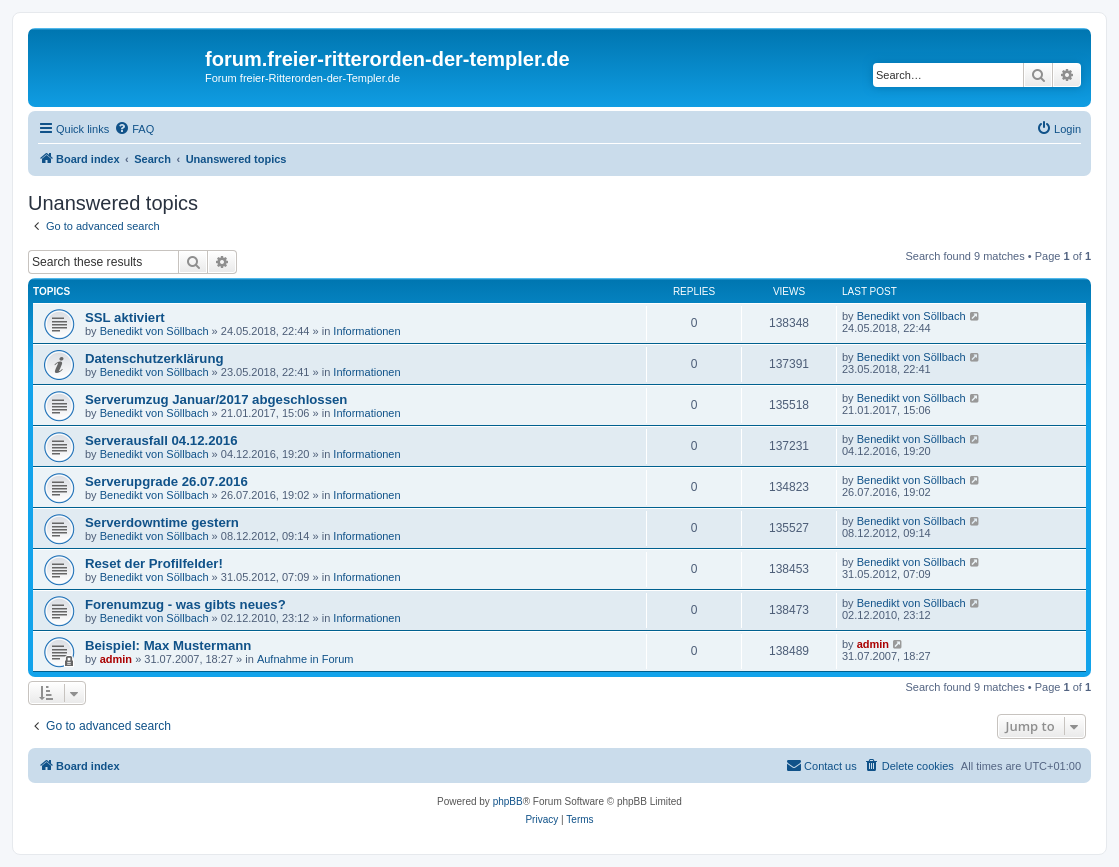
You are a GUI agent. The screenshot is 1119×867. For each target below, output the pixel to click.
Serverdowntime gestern (162, 522)
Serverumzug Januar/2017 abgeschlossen (216, 399)
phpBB (508, 801)
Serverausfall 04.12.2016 (161, 440)
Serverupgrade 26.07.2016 (166, 481)
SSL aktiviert (125, 317)
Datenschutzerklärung (154, 358)
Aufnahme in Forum (305, 659)
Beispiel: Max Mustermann (168, 645)
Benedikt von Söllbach (154, 331)
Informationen (366, 331)
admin (116, 659)
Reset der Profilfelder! (154, 563)
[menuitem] (134, 129)
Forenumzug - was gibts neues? (185, 604)
